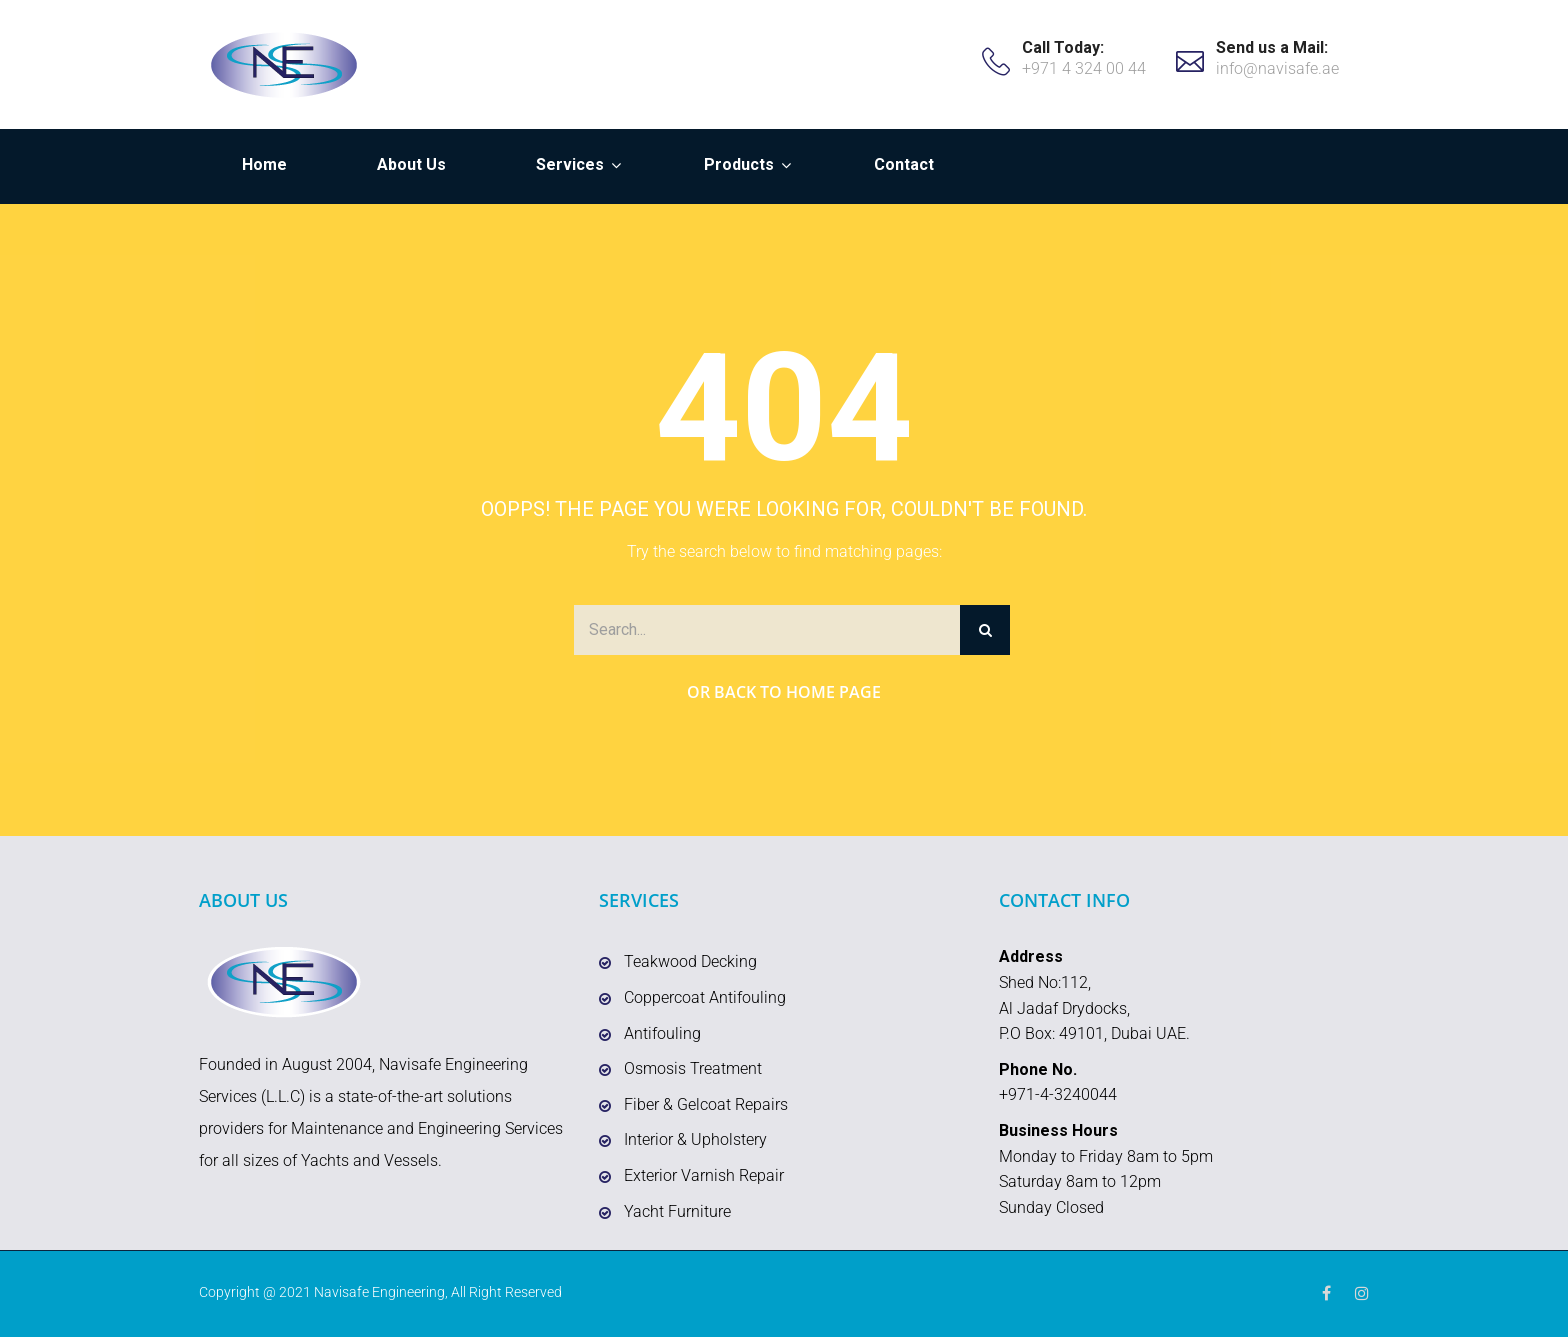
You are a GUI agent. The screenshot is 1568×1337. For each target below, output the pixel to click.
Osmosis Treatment (693, 1068)
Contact (904, 164)
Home (264, 164)
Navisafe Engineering (379, 1292)
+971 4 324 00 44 (1084, 68)
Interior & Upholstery (695, 1139)
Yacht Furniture (677, 1211)
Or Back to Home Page (784, 692)
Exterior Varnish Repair (704, 1175)
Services (570, 164)
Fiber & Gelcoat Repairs (706, 1104)
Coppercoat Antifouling (705, 997)
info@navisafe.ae (1277, 68)
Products (739, 164)
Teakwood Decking (690, 961)
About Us (411, 164)
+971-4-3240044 (1058, 1094)
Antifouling (662, 1033)
